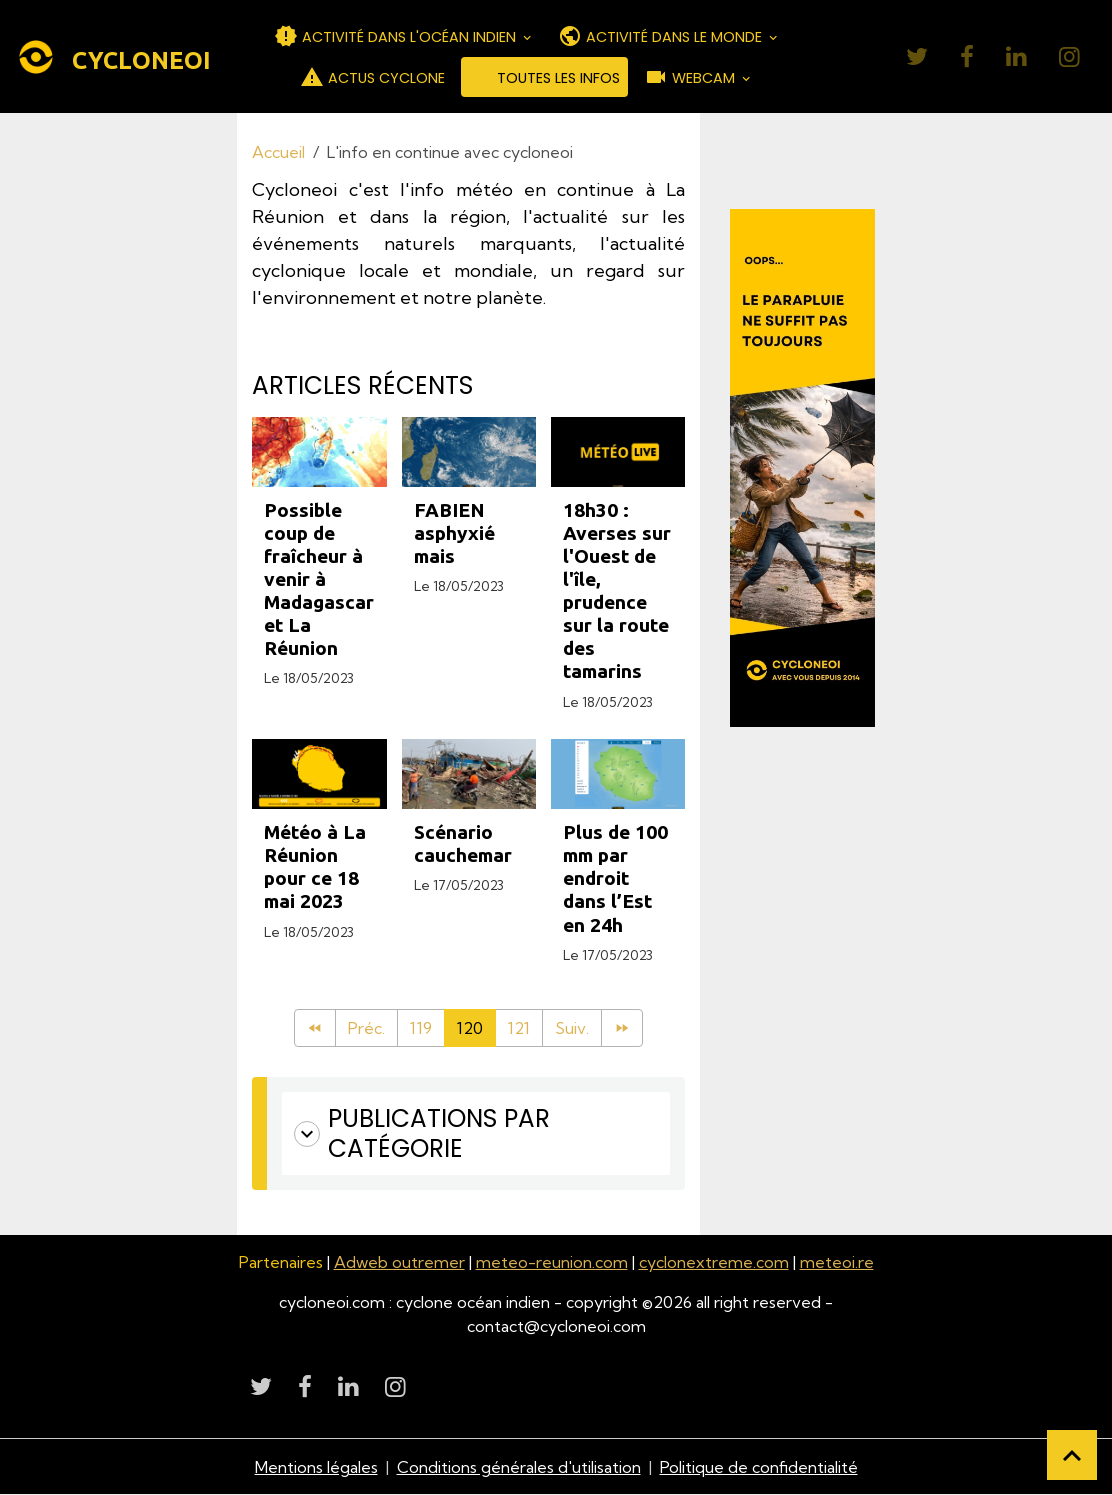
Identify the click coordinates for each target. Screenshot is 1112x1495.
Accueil (278, 152)
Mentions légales (316, 1467)
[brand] (97, 57)
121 (519, 1028)
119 (421, 1028)
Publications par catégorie (422, 1133)
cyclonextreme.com (714, 1262)
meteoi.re (837, 1262)
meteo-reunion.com (552, 1262)
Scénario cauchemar (463, 843)
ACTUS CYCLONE (372, 77)
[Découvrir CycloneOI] (802, 468)
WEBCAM (691, 77)
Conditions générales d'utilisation (519, 1467)
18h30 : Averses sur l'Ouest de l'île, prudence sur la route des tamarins (617, 590)
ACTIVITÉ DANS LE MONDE (662, 36)
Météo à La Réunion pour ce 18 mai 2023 (315, 866)
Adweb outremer (399, 1262)
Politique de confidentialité (759, 1467)
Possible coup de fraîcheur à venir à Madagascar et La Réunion (319, 579)
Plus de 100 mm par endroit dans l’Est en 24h (615, 878)
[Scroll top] (1072, 1455)
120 (470, 1028)
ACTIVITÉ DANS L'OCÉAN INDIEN (397, 36)
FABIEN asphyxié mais (454, 533)
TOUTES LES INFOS (544, 77)
